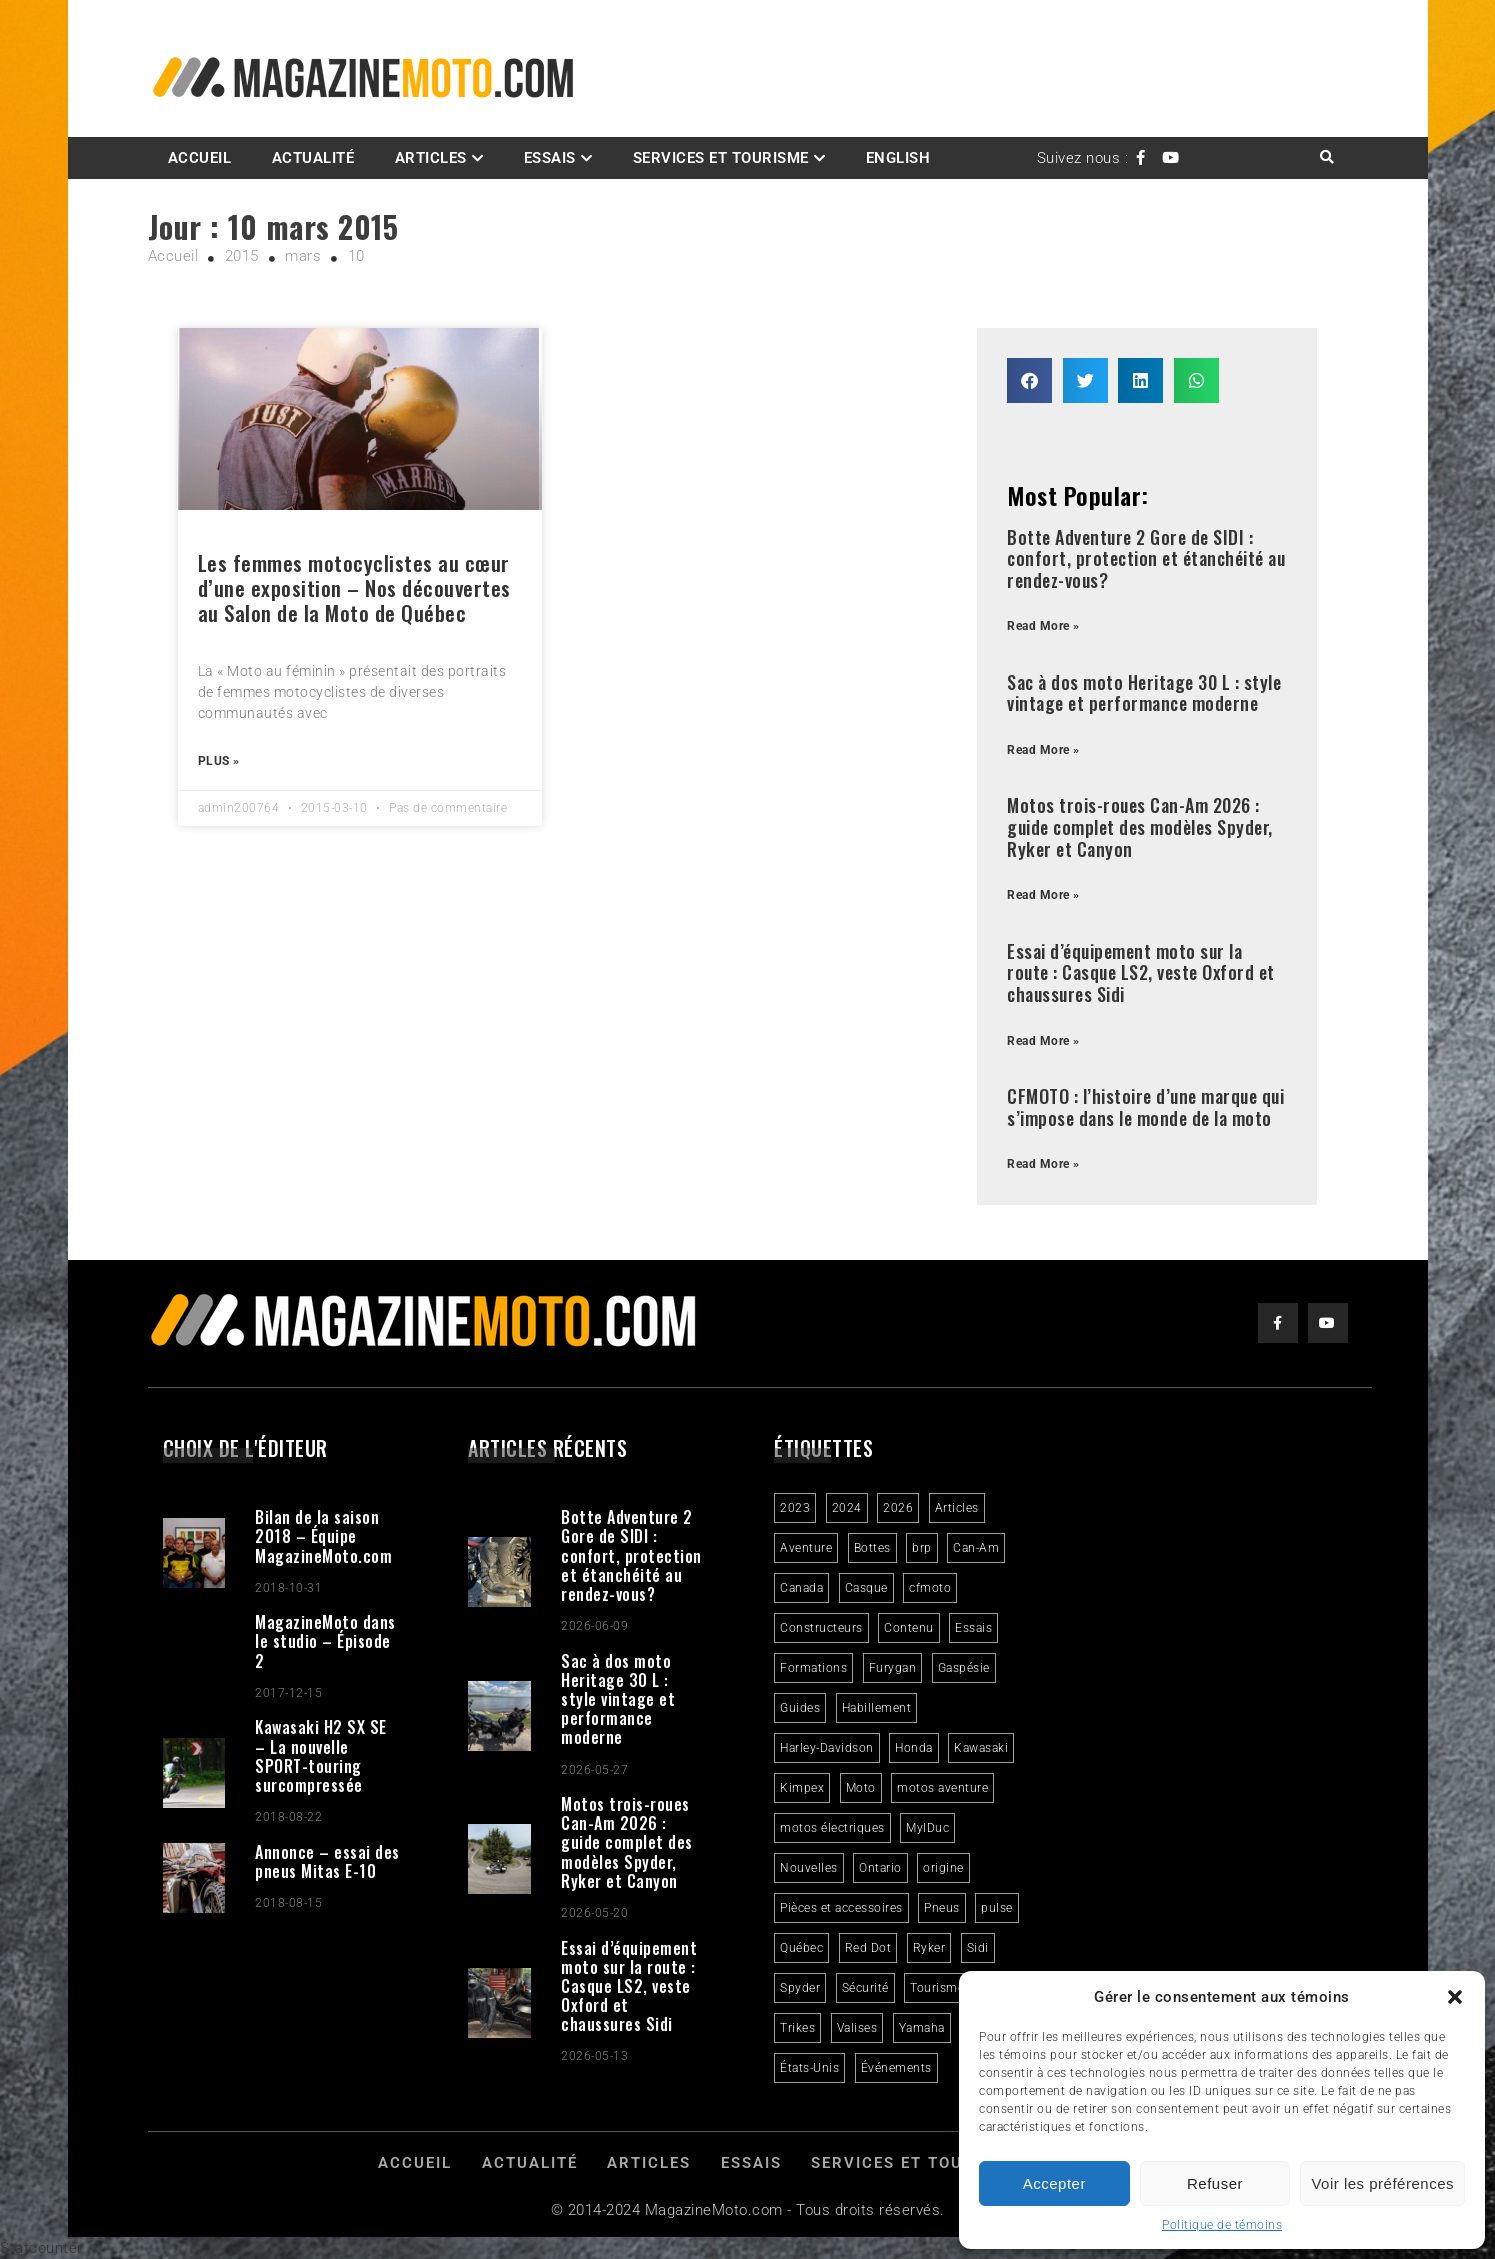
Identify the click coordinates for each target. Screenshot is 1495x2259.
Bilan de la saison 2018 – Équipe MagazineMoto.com (323, 1536)
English (898, 158)
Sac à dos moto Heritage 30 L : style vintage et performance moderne (1144, 693)
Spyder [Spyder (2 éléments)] (800, 1988)
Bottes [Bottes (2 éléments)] (872, 1548)
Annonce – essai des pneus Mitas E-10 (327, 1861)
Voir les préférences (1382, 2183)
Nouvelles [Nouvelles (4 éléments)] (809, 1868)
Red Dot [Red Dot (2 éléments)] (868, 1948)
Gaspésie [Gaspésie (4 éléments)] (964, 1668)
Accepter (1054, 2183)
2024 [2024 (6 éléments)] (847, 1508)
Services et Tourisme (721, 158)
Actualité (313, 158)
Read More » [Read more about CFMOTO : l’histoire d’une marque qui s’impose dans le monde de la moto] (1043, 1164)
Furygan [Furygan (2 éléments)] (893, 1668)
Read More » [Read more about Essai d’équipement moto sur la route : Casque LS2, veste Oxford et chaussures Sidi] (1043, 1041)
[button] (1455, 1997)
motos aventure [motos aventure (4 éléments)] (942, 1788)
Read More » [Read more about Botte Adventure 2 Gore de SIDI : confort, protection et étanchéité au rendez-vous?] (1043, 626)
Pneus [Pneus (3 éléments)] (942, 1908)
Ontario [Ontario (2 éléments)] (880, 1868)
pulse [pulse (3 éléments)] (997, 1908)
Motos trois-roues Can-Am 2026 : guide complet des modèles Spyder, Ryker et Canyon (1140, 826)
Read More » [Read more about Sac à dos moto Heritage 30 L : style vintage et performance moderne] (1043, 750)
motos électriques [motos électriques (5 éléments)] (832, 1828)
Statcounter (41, 2248)
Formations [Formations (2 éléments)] (813, 1668)
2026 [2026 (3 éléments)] (898, 1508)
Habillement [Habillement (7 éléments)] (877, 1708)
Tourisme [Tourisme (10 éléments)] (937, 1988)
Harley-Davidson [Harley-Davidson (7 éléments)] (827, 1748)
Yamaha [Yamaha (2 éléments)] (922, 2028)
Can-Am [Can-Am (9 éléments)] (976, 1548)
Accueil (200, 158)
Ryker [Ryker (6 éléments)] (929, 1948)
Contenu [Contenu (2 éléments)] (909, 1628)
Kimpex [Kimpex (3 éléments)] (802, 1788)
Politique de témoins (1222, 2225)
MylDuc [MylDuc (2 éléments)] (927, 1828)
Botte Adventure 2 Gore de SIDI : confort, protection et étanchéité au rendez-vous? (1146, 558)
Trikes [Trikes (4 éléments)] (797, 2028)
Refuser (1215, 2183)
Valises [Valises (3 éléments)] (857, 2028)
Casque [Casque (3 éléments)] (866, 1588)
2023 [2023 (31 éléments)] (795, 1508)
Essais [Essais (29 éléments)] (973, 1628)
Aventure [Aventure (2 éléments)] (806, 1548)
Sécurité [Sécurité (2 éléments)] (865, 1988)
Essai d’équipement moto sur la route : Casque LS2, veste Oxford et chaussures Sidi (1141, 972)
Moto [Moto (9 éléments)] (861, 1788)
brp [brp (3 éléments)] (922, 1548)
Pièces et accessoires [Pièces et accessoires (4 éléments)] (841, 1908)
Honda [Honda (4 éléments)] (914, 1748)
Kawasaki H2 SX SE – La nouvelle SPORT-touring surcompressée (321, 1756)
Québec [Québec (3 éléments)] (801, 1948)
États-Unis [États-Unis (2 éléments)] (809, 2068)
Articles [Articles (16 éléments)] (957, 1508)
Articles (431, 158)
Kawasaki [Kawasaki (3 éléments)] (981, 1748)
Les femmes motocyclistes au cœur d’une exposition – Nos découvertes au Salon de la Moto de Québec (354, 587)
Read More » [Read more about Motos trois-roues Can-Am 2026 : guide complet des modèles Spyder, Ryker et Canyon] (1043, 895)
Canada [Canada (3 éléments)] (801, 1588)
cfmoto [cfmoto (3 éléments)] (930, 1588)
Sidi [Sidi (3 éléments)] (978, 1948)
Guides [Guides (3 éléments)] (800, 1708)
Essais (550, 158)
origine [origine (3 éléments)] (943, 1868)
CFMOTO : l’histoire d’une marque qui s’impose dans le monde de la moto (1145, 1107)
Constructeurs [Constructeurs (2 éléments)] (821, 1628)
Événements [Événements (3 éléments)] (896, 2068)
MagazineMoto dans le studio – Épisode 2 (325, 1641)
